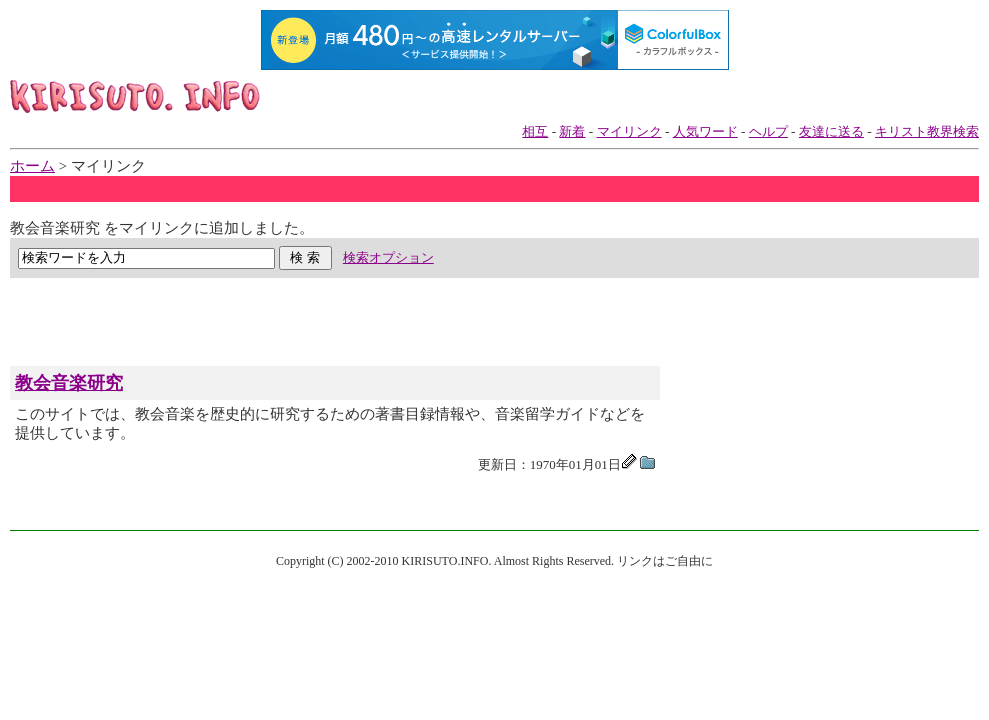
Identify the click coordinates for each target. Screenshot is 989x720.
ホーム (32, 166)
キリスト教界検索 (927, 131)
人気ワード (705, 131)
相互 (535, 131)
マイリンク (629, 131)
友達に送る (831, 131)
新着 (572, 131)
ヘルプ (768, 131)
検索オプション (388, 257)
